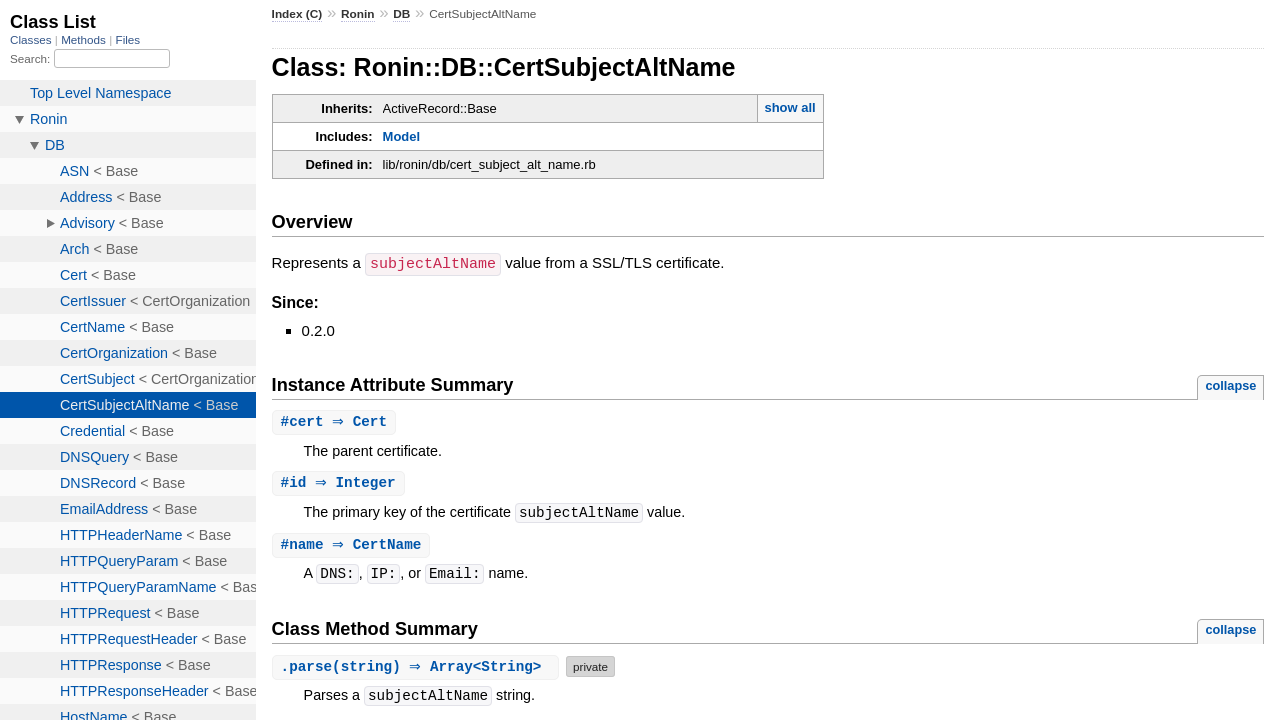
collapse (1230, 384)
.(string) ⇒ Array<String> (418, 668)
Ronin (358, 14)
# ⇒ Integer (341, 483)
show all (789, 107)
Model (402, 136)
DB (401, 14)
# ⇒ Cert (337, 421)
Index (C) (297, 14)
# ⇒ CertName (354, 546)
